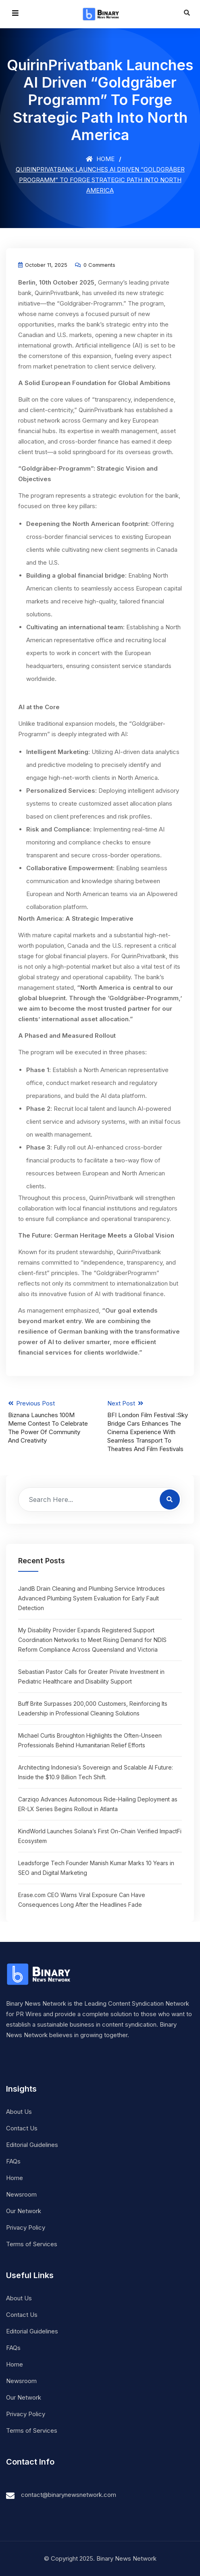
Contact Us (22, 2128)
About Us (19, 2111)
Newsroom (21, 2194)
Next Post (149, 1426)
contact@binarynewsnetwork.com (68, 2495)
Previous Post (50, 1422)
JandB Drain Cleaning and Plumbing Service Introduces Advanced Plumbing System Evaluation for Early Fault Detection (91, 1598)
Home (100, 159)
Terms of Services (31, 2244)
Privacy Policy (25, 2227)
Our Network (23, 2211)
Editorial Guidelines (32, 2145)
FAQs (13, 2161)
